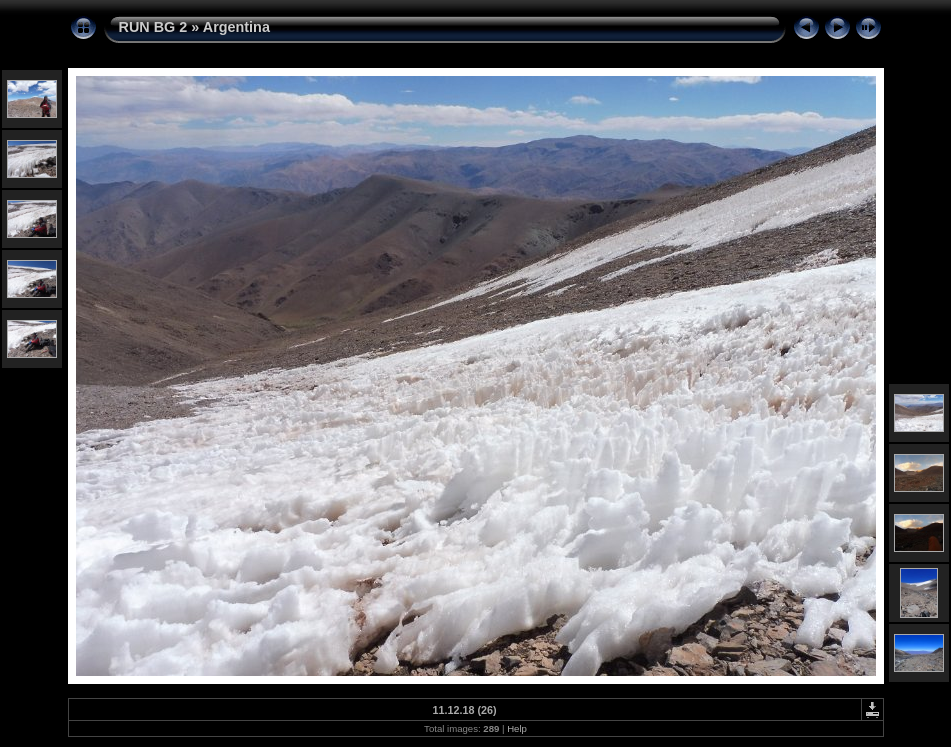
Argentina (236, 27)
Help (517, 728)
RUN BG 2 (153, 27)
